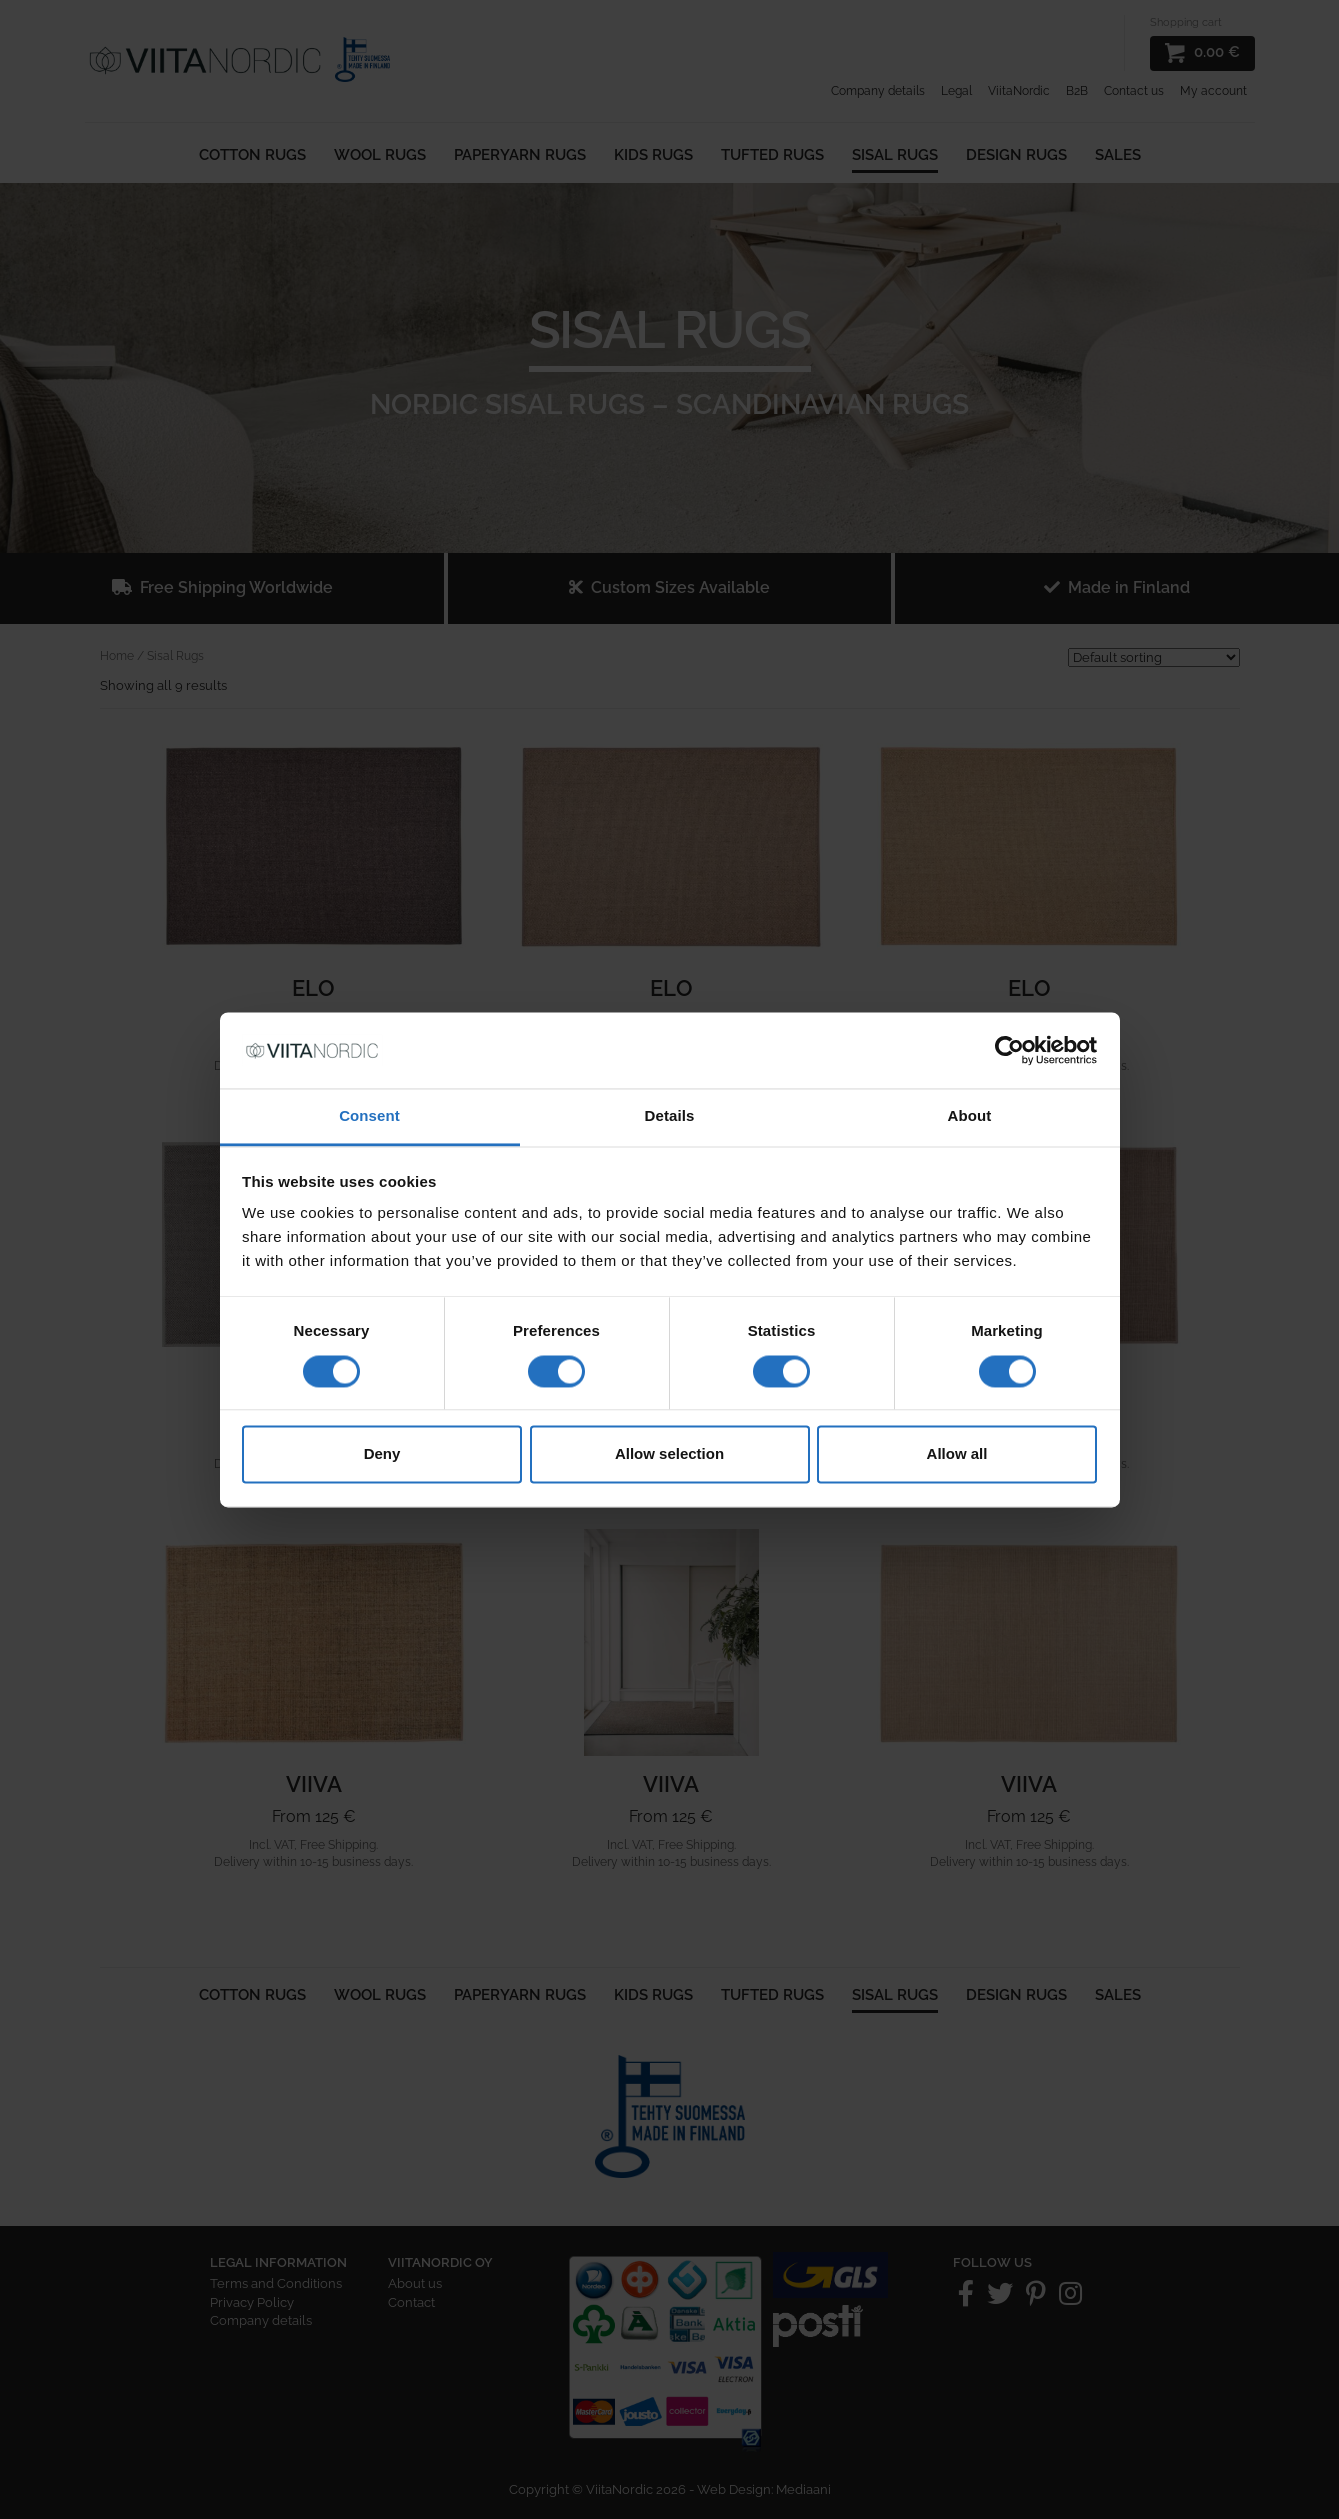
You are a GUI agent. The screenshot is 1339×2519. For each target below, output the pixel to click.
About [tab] (970, 1116)
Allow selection (669, 1454)
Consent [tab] (369, 1116)
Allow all (957, 1454)
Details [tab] (670, 1116)
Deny (382, 1454)
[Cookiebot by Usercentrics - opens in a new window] (1009, 1050)
